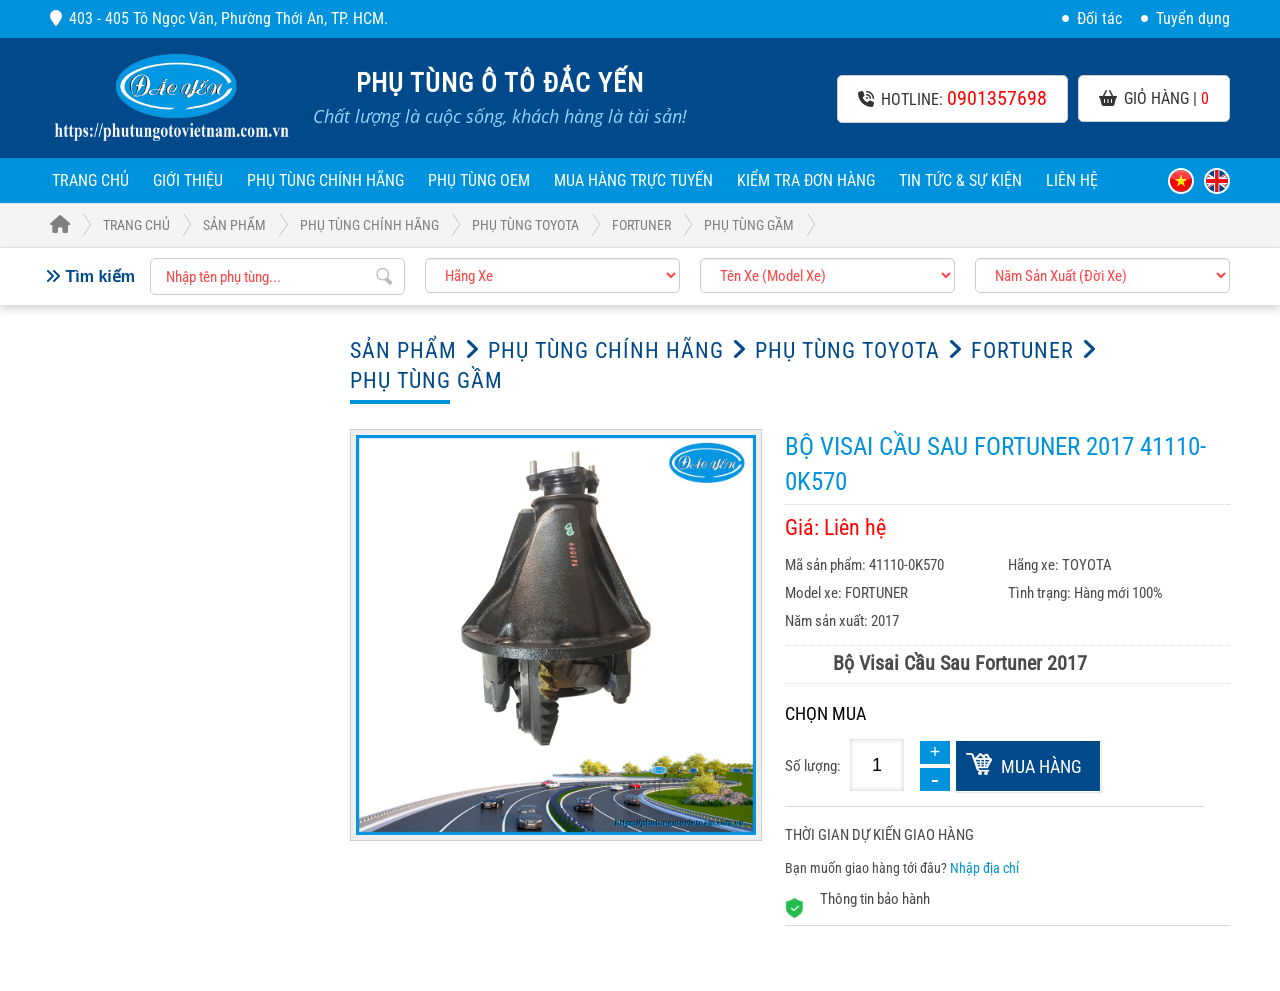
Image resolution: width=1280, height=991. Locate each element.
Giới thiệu (188, 180)
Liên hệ (1072, 180)
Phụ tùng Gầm (749, 225)
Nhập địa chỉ (984, 868)
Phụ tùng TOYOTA (525, 225)
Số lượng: (813, 766)
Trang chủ (90, 180)
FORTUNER (641, 225)
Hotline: (952, 98)
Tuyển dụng (1185, 18)
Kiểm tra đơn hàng (806, 180)
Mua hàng (1041, 766)
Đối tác (1092, 18)
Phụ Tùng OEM (479, 180)
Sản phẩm (234, 225)
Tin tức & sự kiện (960, 180)
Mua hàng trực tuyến (633, 180)
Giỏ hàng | (1154, 98)
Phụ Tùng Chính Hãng (325, 180)
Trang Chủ (110, 225)
